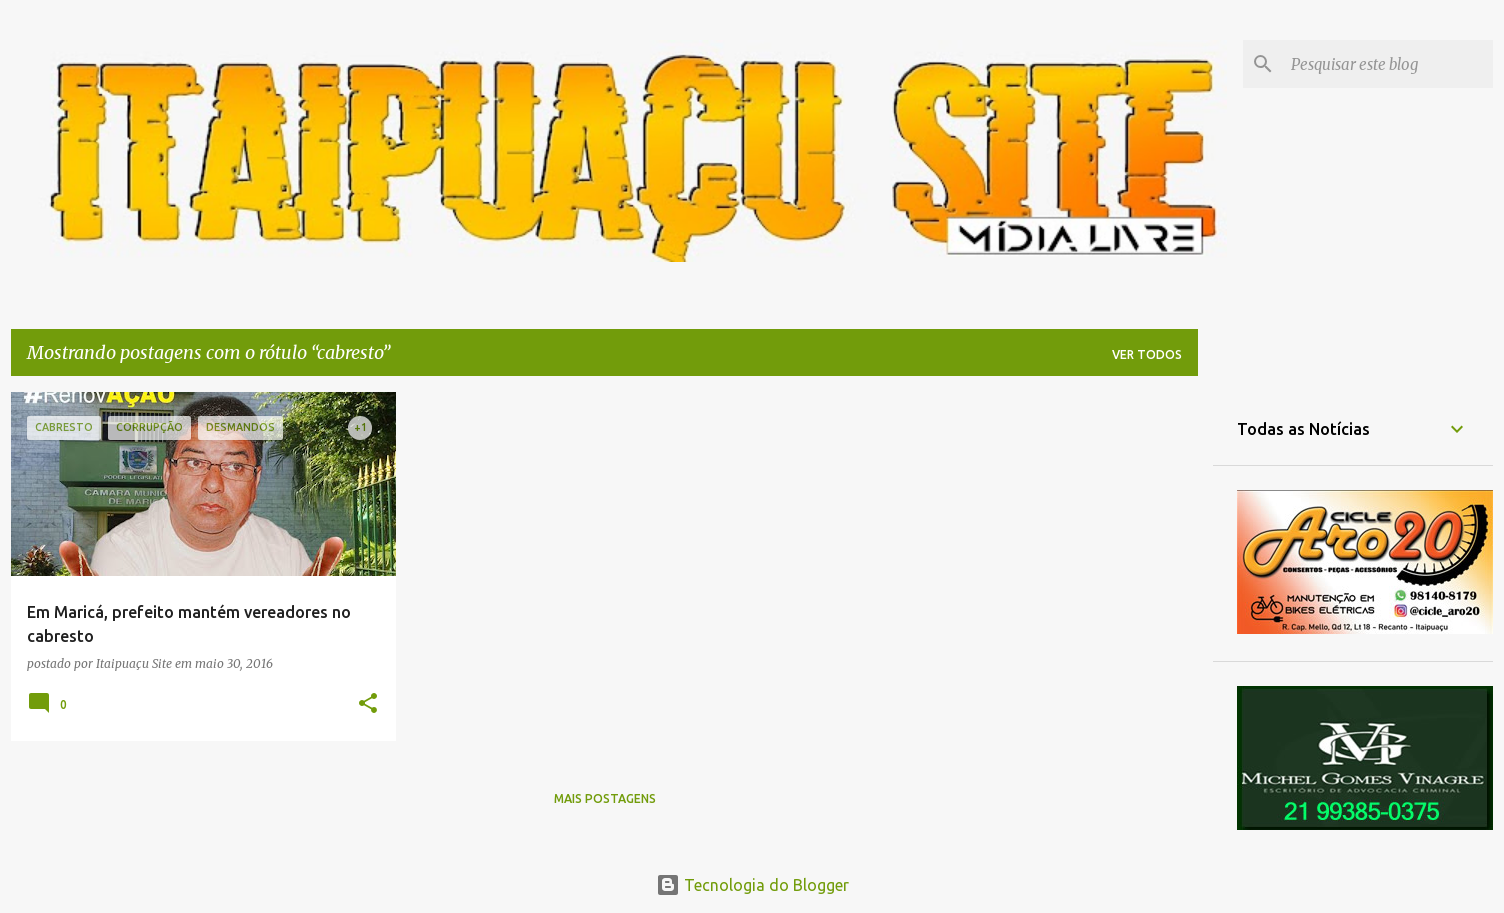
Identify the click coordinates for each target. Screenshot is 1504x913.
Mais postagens (605, 798)
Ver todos (1147, 354)
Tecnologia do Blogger (752, 885)
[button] (368, 704)
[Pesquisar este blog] (1388, 64)
